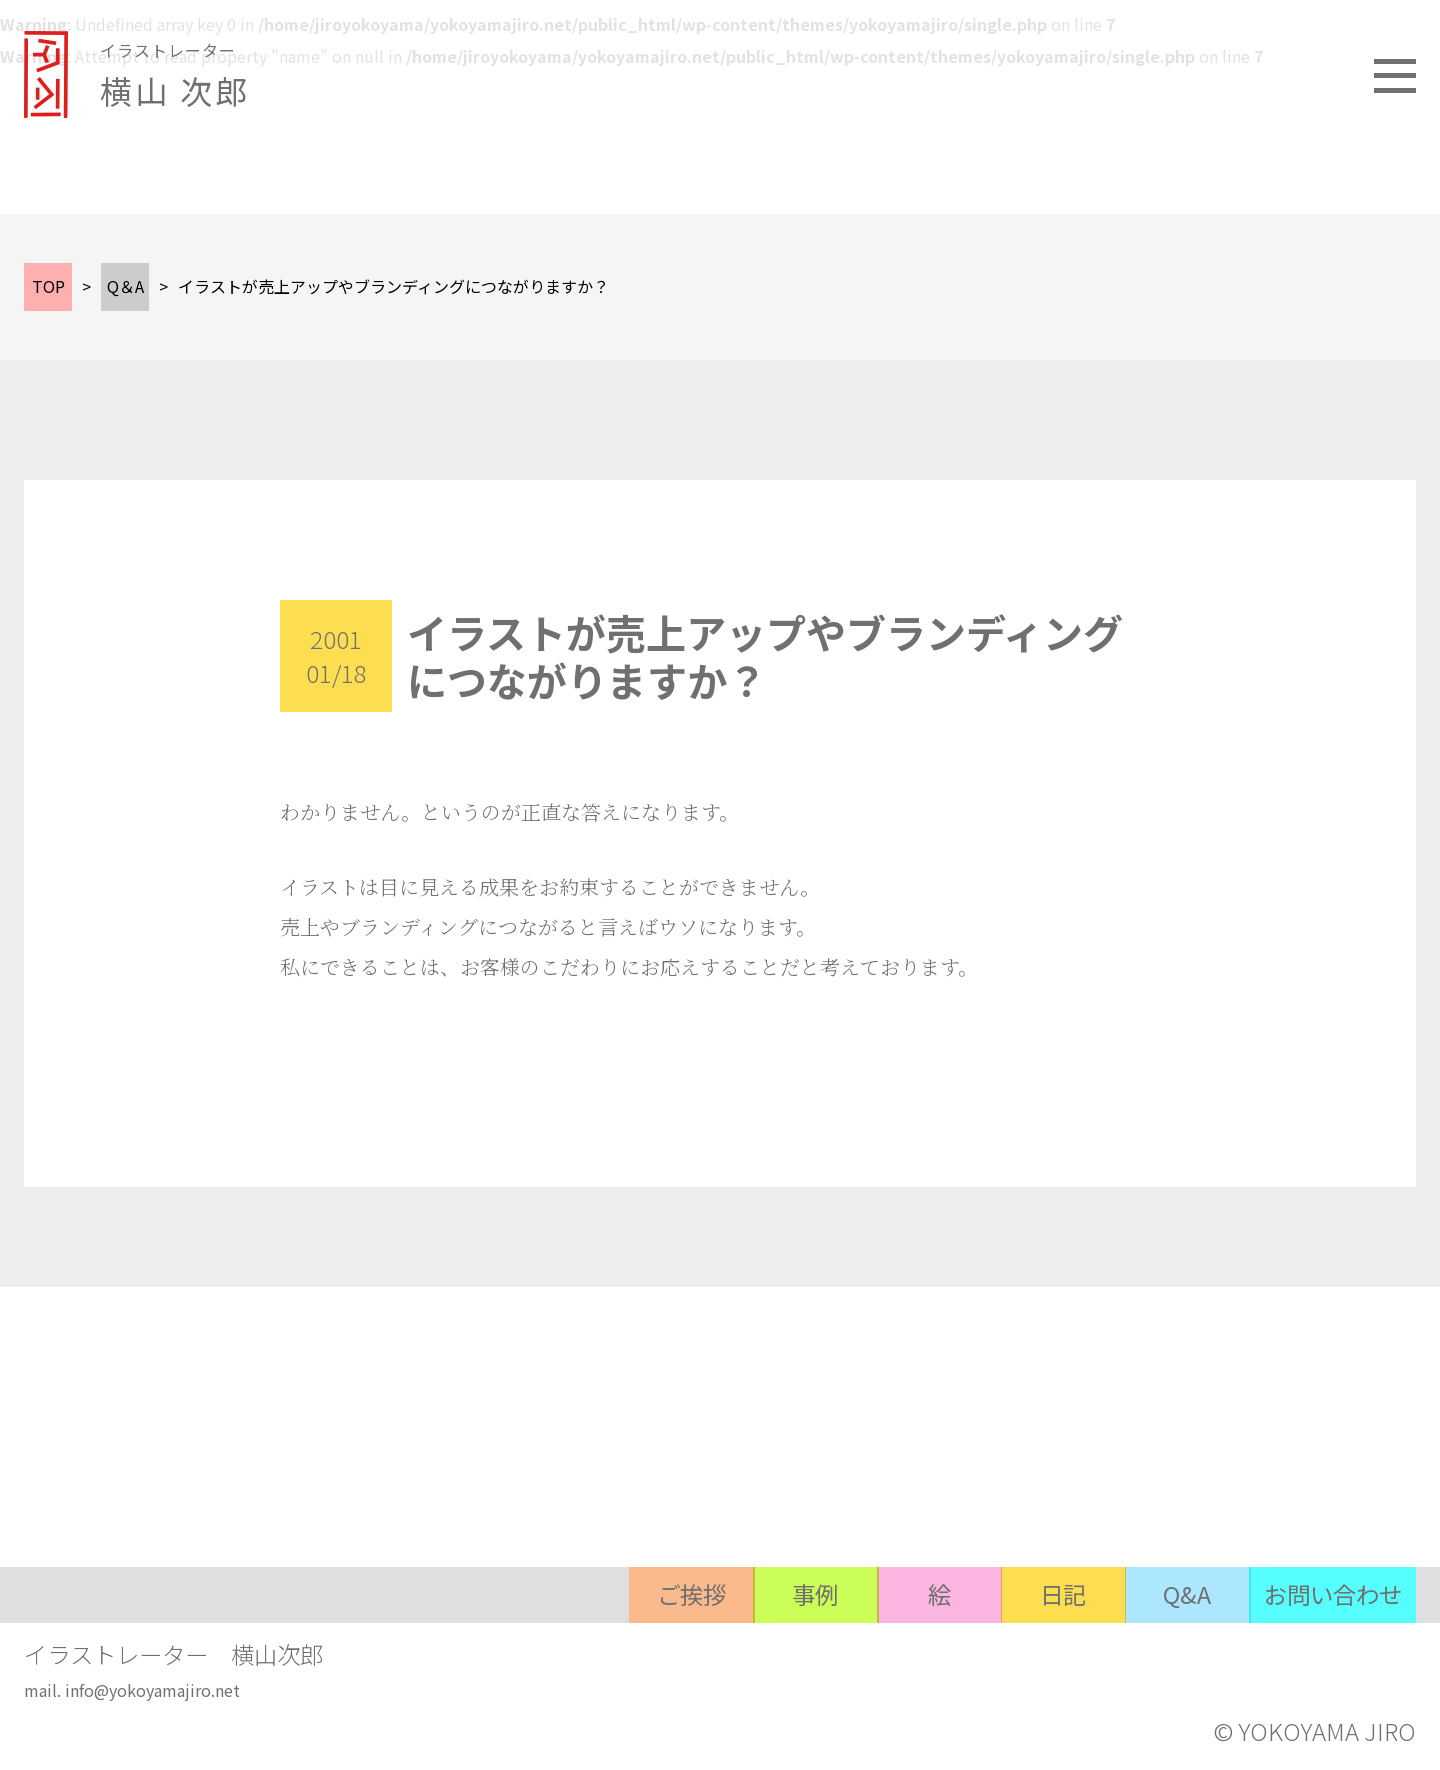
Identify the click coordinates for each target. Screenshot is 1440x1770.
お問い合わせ (1329, 1651)
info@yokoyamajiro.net (152, 1693)
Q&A (1177, 1651)
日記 (1047, 1651)
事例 (787, 1651)
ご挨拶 (657, 1651)
